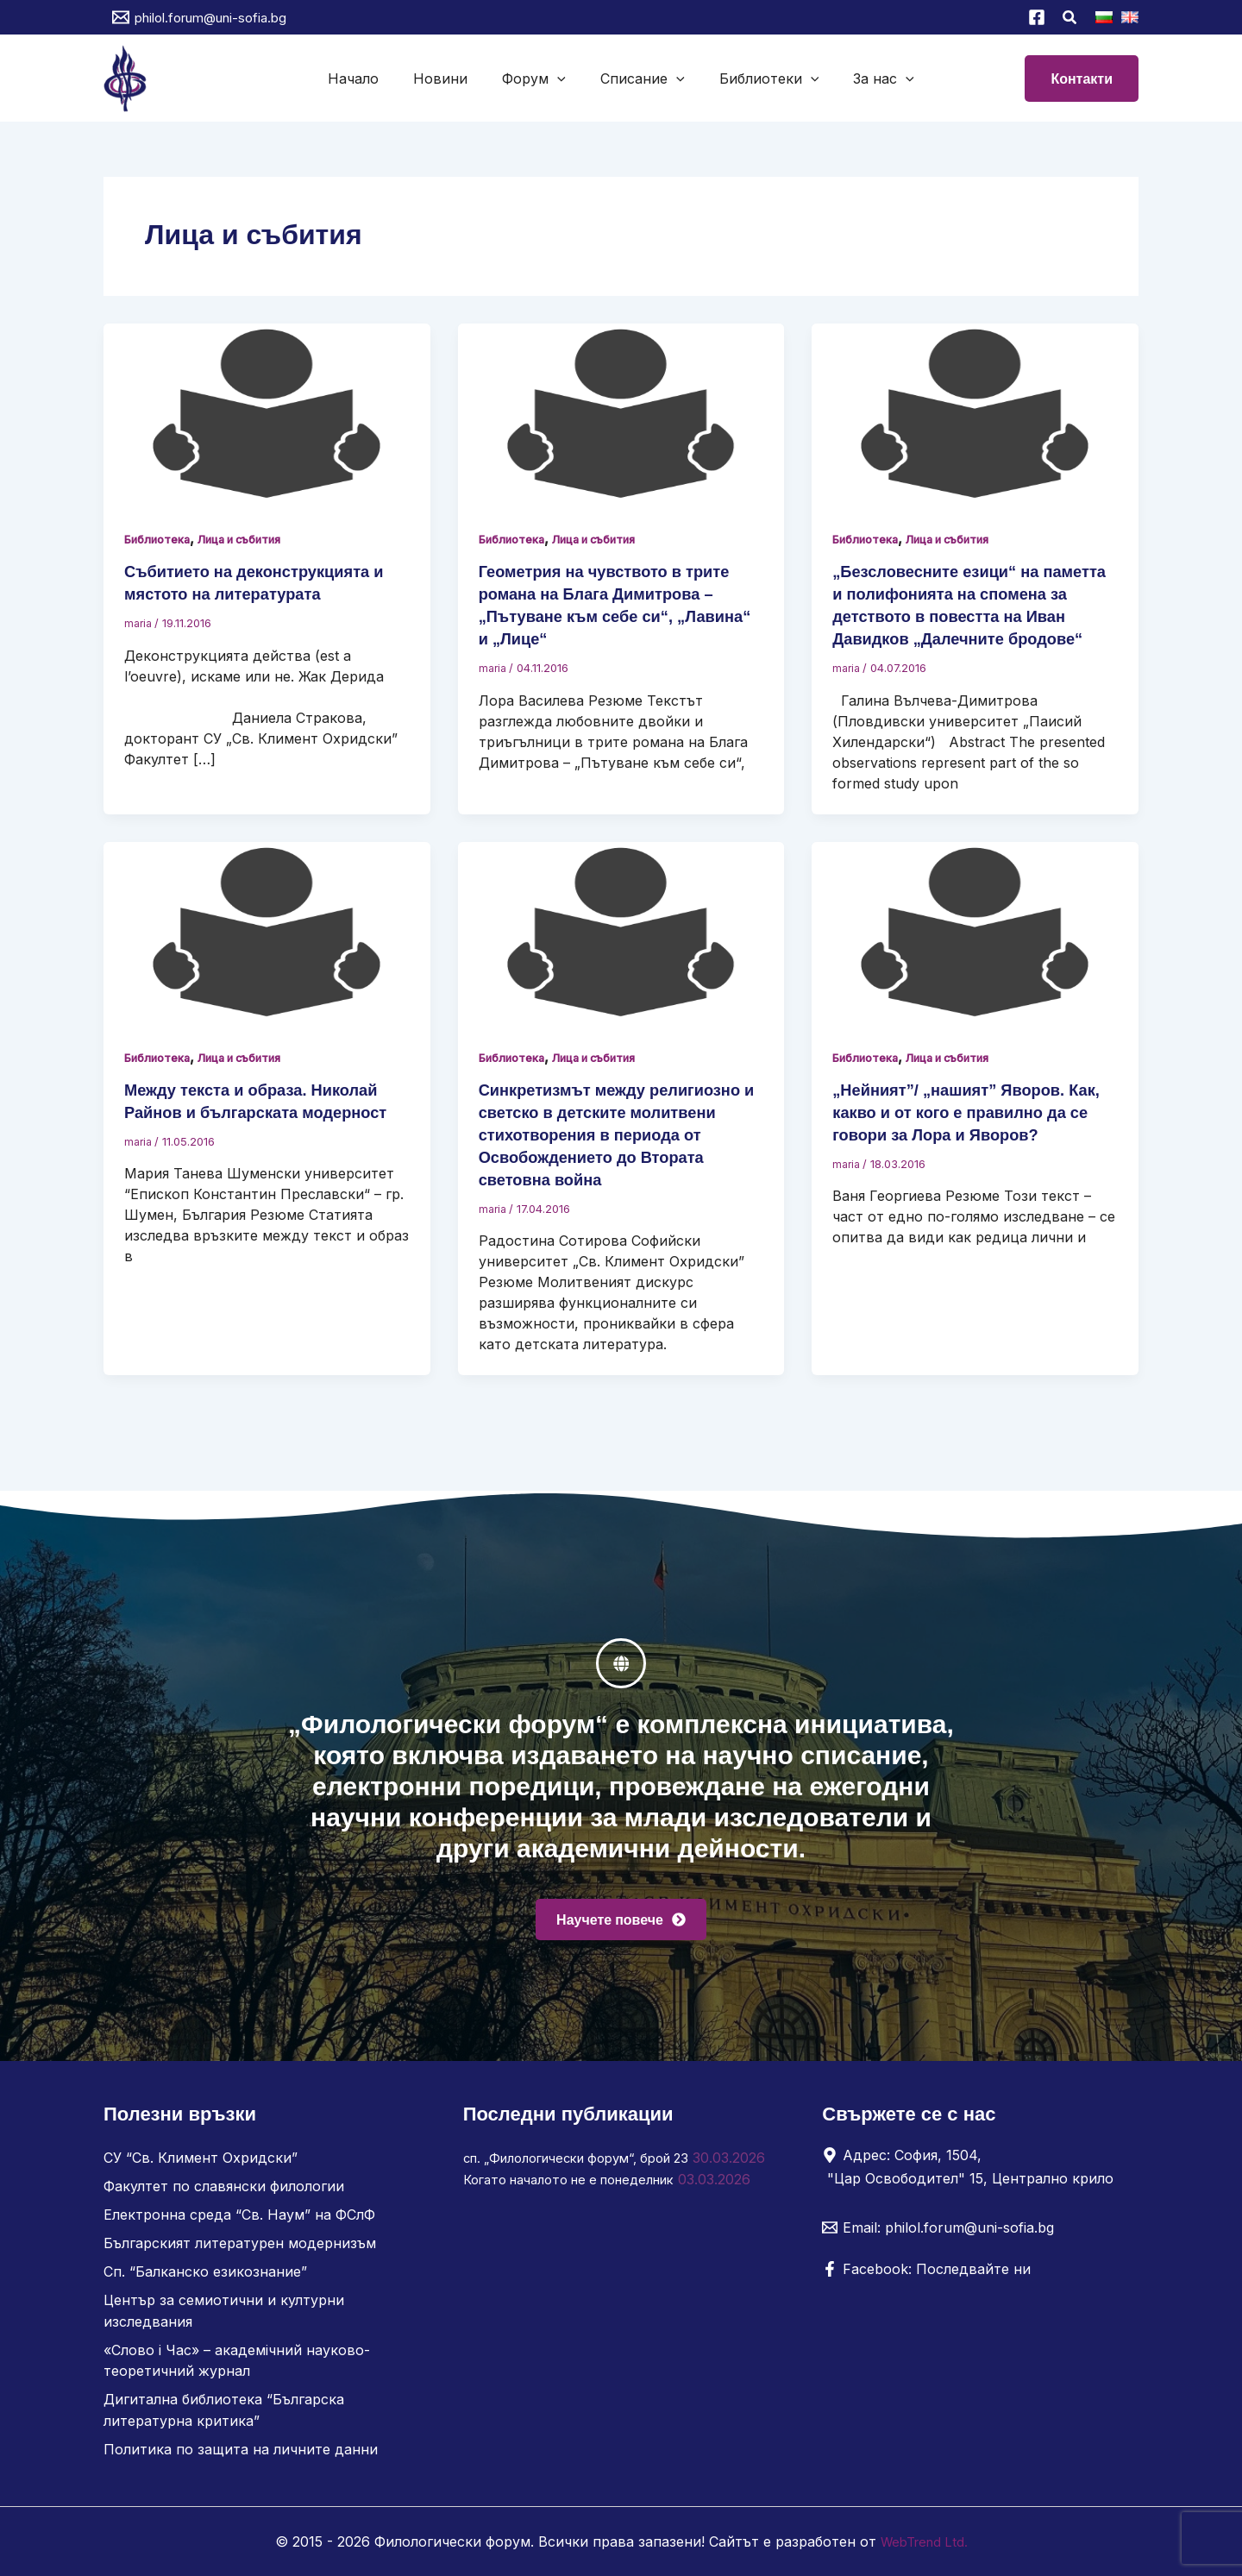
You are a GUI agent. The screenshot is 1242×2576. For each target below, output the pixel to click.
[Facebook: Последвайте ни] (926, 2278)
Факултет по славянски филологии (224, 2194)
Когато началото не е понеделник (581, 2208)
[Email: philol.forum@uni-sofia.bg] (938, 2237)
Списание (639, 78)
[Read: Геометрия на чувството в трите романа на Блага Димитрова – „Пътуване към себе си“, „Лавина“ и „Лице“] (621, 414)
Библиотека (162, 538)
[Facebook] (1036, 17)
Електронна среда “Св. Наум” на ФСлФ (239, 2222)
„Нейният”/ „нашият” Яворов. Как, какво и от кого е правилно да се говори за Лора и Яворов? (969, 1133)
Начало (370, 78)
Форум (537, 78)
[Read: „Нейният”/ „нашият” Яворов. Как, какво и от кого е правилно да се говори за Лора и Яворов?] (975, 954)
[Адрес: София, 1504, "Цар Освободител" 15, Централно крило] (974, 2176)
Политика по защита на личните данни (241, 2450)
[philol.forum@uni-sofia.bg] (199, 17)
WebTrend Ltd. (923, 2541)
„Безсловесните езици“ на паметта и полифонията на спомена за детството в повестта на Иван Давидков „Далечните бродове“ (973, 616)
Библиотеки (759, 78)
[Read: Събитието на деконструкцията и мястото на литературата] (267, 414)
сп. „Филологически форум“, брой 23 (590, 2167)
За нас (866, 78)
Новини (450, 78)
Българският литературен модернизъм (240, 2250)
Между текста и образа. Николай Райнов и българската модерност (263, 1133)
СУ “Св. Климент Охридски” (201, 2167)
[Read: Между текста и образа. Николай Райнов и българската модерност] (267, 954)
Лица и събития (258, 538)
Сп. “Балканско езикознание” (205, 2277)
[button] (1070, 19)
